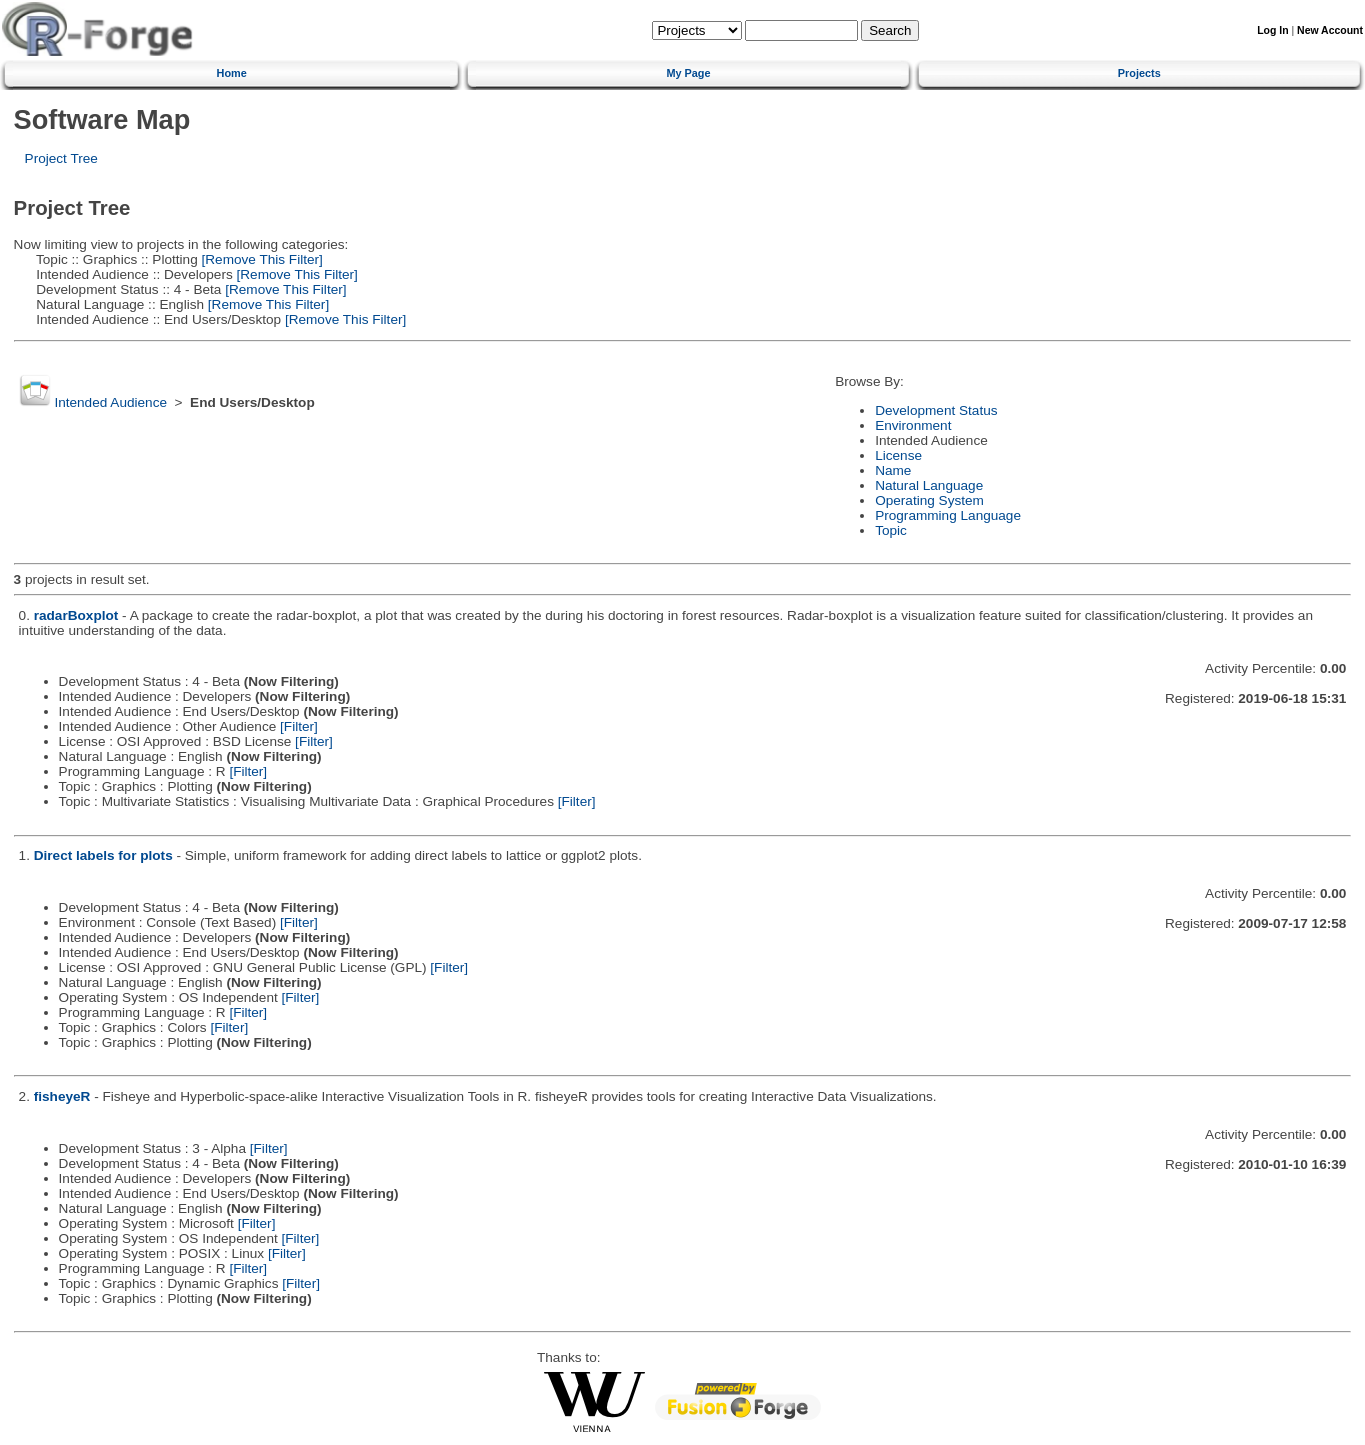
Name (893, 470)
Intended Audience (110, 402)
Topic (891, 530)
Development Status (936, 410)
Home (232, 73)
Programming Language (948, 515)
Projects (1139, 73)
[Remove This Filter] (260, 259)
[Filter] (299, 726)
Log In (1272, 30)
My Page (688, 73)
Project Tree (61, 158)
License (898, 455)
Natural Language (929, 485)
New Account (1330, 30)
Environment (913, 425)
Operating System (929, 500)
